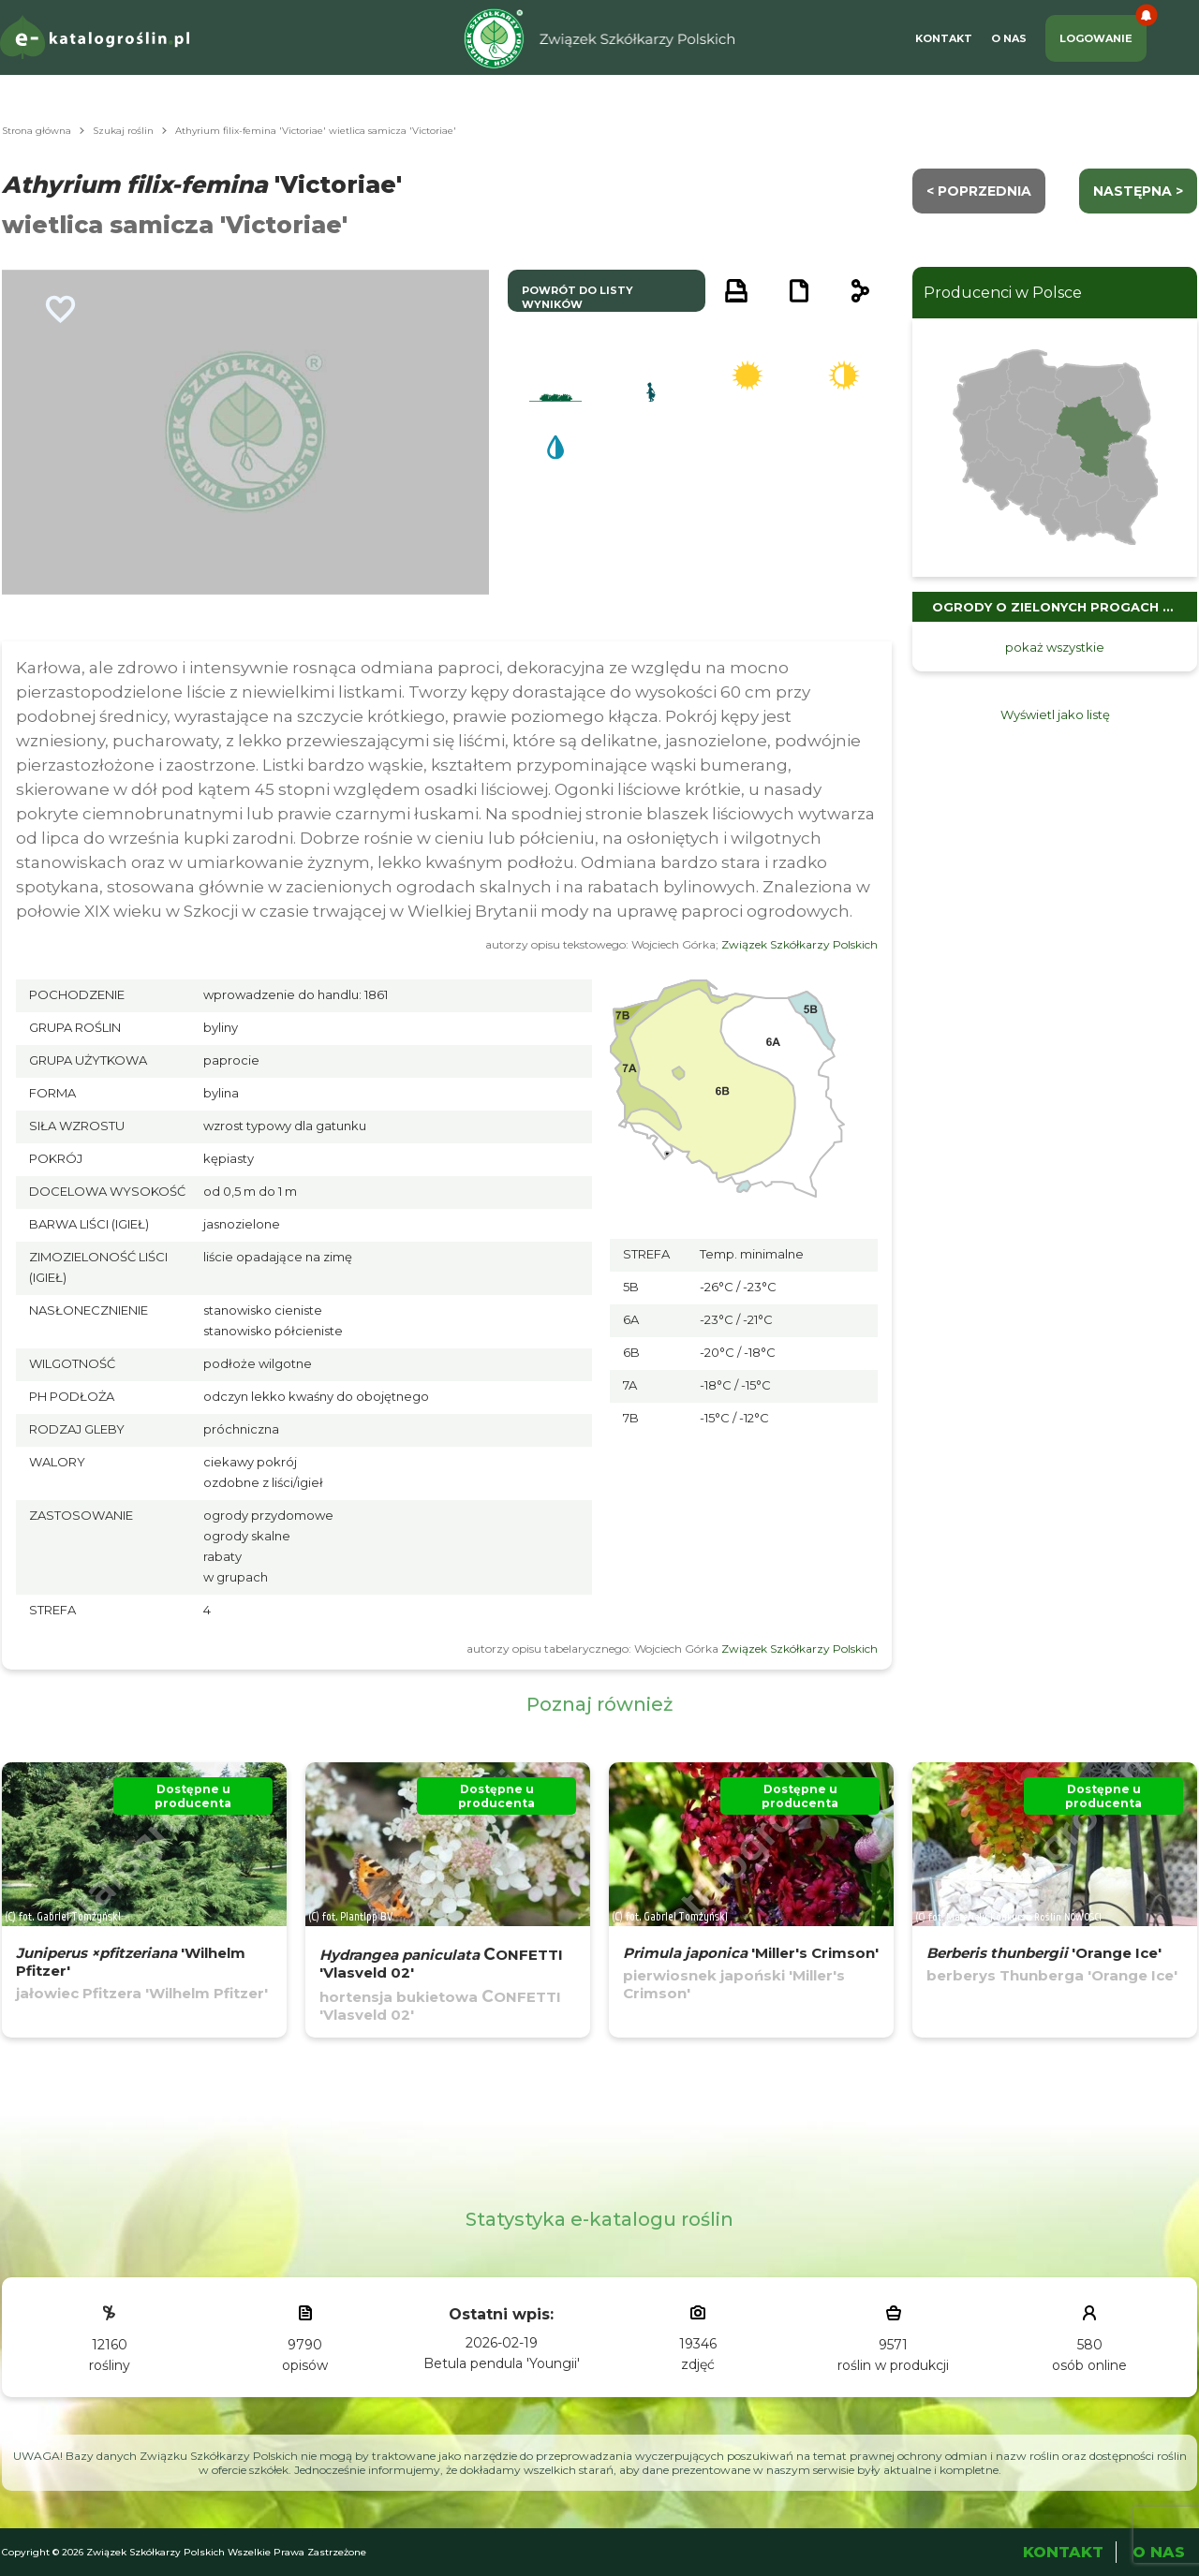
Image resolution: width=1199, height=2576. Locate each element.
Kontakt (943, 38)
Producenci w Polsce (1003, 293)
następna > (1138, 191)
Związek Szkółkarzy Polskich (799, 944)
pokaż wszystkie (1054, 647)
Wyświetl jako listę (1055, 714)
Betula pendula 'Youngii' (501, 2363)
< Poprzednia (978, 191)
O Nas (1009, 38)
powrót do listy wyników (577, 297)
